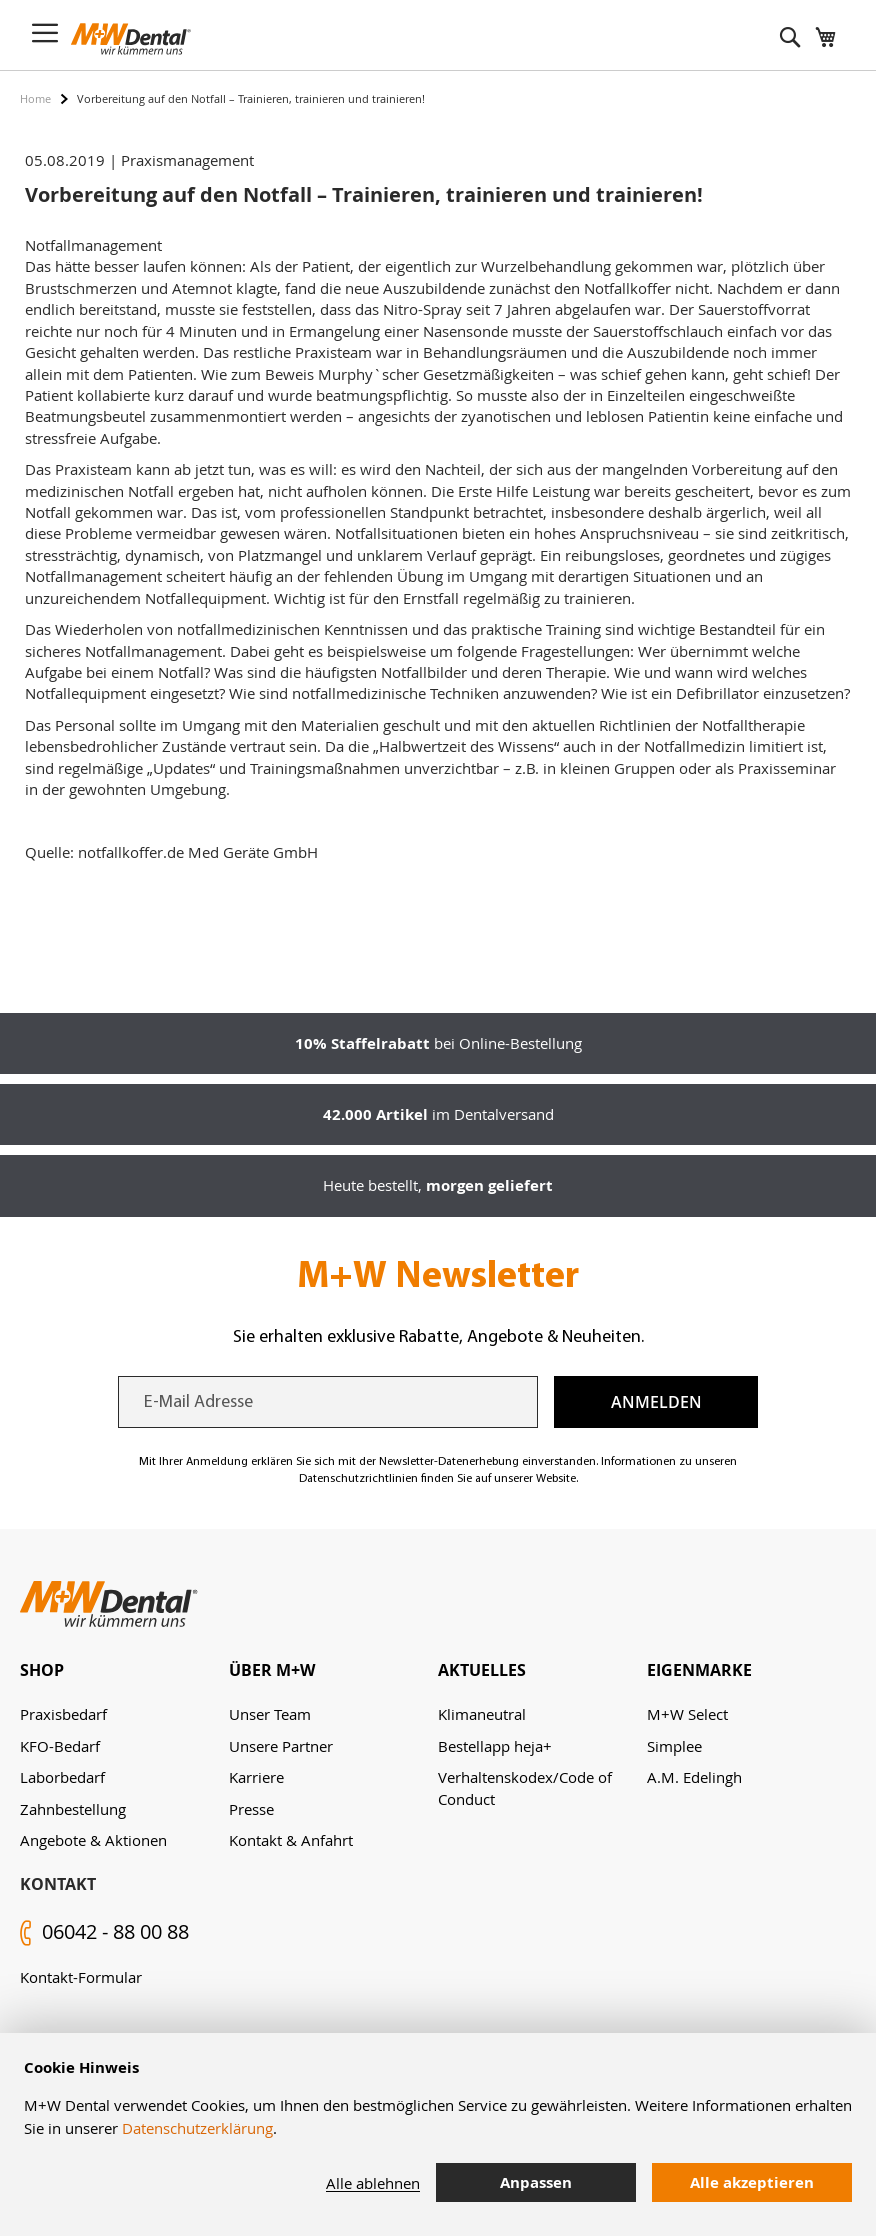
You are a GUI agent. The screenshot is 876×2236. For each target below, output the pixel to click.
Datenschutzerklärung (197, 2128)
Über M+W (272, 1670)
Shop (42, 1670)
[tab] (124, 1670)
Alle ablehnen (373, 2183)
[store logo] (131, 39)
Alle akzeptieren (752, 2182)
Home (35, 98)
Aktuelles (482, 1670)
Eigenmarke (699, 1670)
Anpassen (536, 2182)
